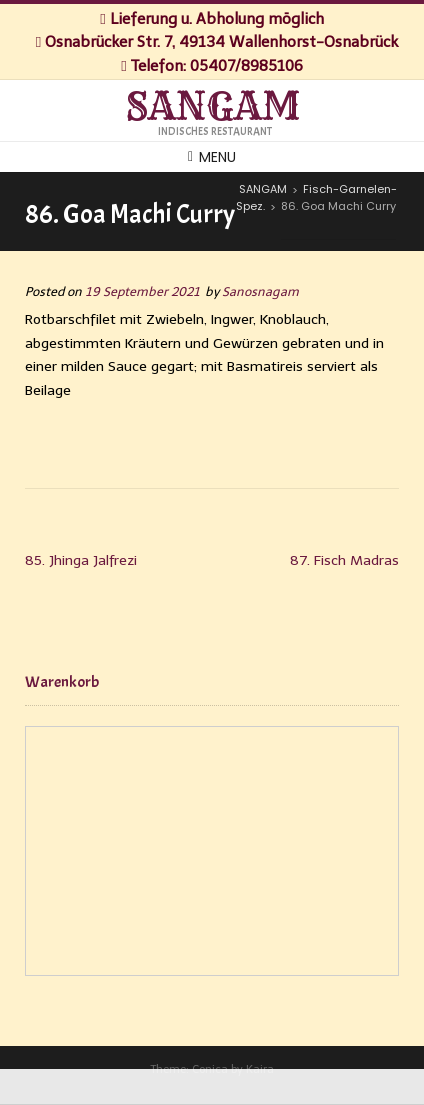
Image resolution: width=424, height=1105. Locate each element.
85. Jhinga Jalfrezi (81, 560)
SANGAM (212, 107)
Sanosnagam (260, 291)
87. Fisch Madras (344, 560)
